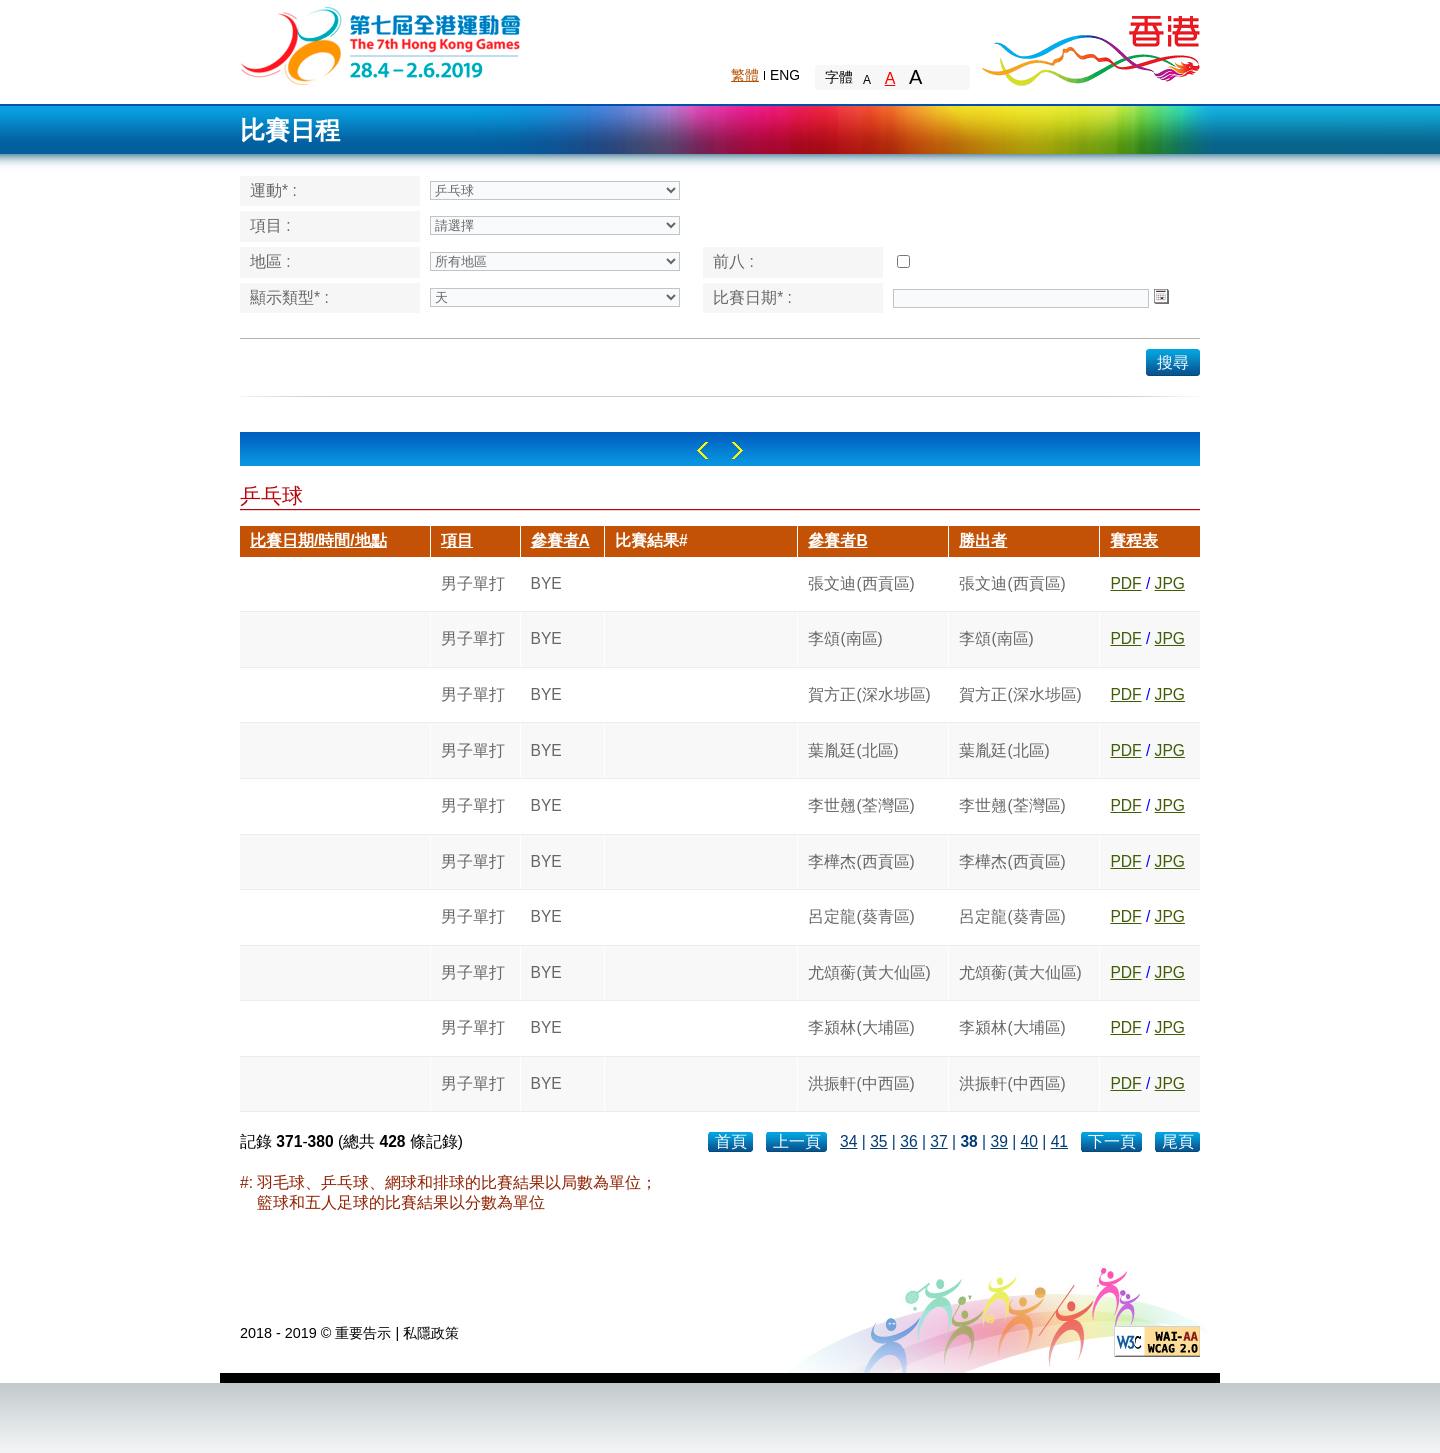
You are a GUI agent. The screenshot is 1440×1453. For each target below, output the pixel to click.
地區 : (270, 261)
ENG (785, 75)
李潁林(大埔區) (861, 1027)
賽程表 (1134, 540)
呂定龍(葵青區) (861, 916)
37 (938, 1141)
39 (998, 1141)
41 (1059, 1141)
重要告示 (363, 1333)
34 (848, 1141)
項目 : (270, 225)
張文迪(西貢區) (861, 583)
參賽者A (560, 540)
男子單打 (473, 583)
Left (702, 450)
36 (908, 1141)
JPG (1170, 583)
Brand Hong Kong (1090, 45)
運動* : (273, 190)
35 (878, 1141)
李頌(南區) (845, 638)
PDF (1125, 583)
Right (737, 450)
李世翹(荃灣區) (861, 805)
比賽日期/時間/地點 (318, 540)
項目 (457, 540)
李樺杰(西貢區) (861, 861)
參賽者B (837, 540)
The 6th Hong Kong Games (381, 44)
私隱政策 (431, 1333)
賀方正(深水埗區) (869, 694)
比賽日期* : (752, 297)
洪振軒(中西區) (861, 1083)
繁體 (745, 75)
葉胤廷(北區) (853, 750)
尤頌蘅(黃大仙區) (869, 972)
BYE (546, 583)
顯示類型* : (289, 297)
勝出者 (983, 540)
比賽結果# (651, 540)
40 (1029, 1141)
